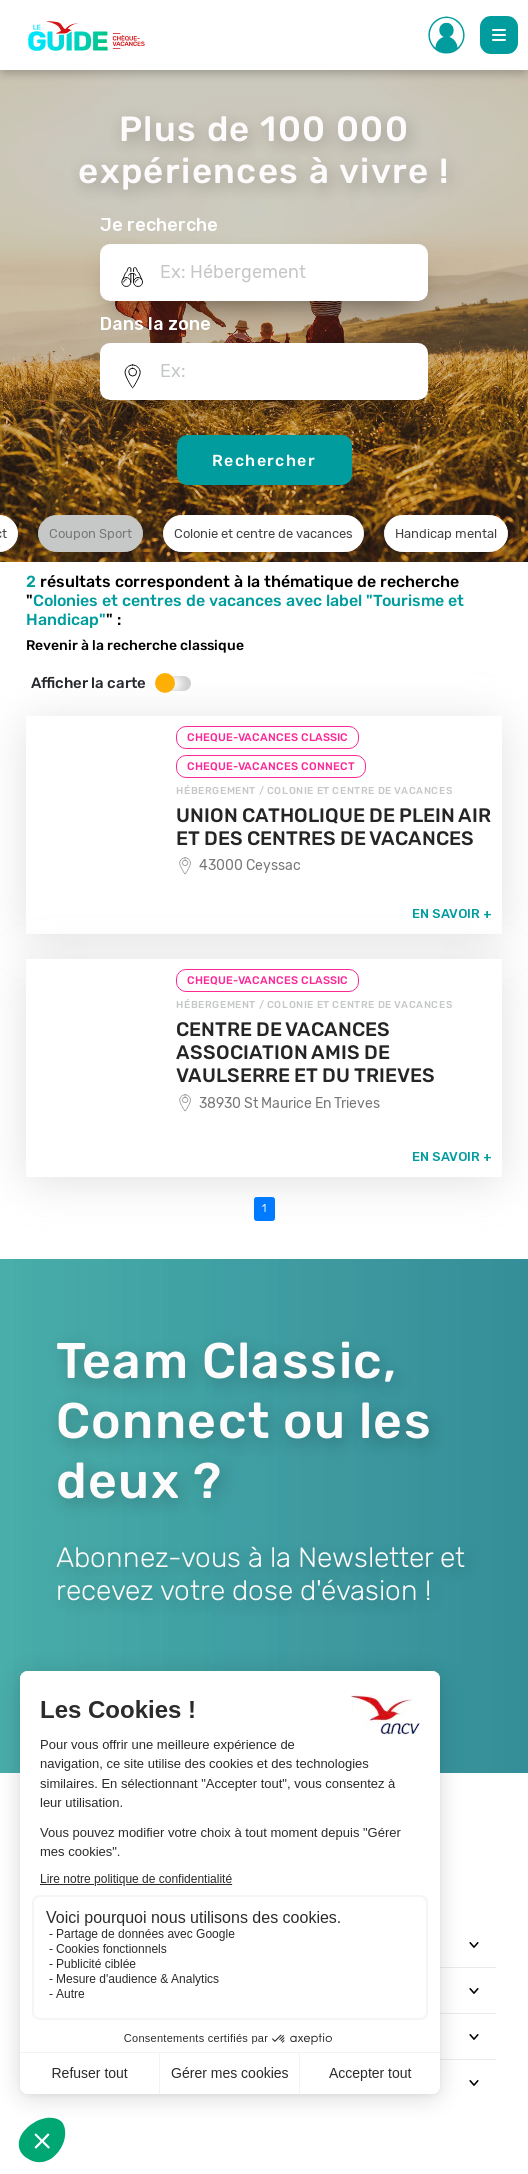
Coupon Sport (90, 533)
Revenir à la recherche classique (135, 645)
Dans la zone (155, 324)
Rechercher (264, 460)
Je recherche (159, 225)
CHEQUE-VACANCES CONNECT (271, 766)
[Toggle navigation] (474, 1944)
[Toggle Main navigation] (499, 35)
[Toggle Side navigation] (447, 35)
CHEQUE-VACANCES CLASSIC (267, 737)
